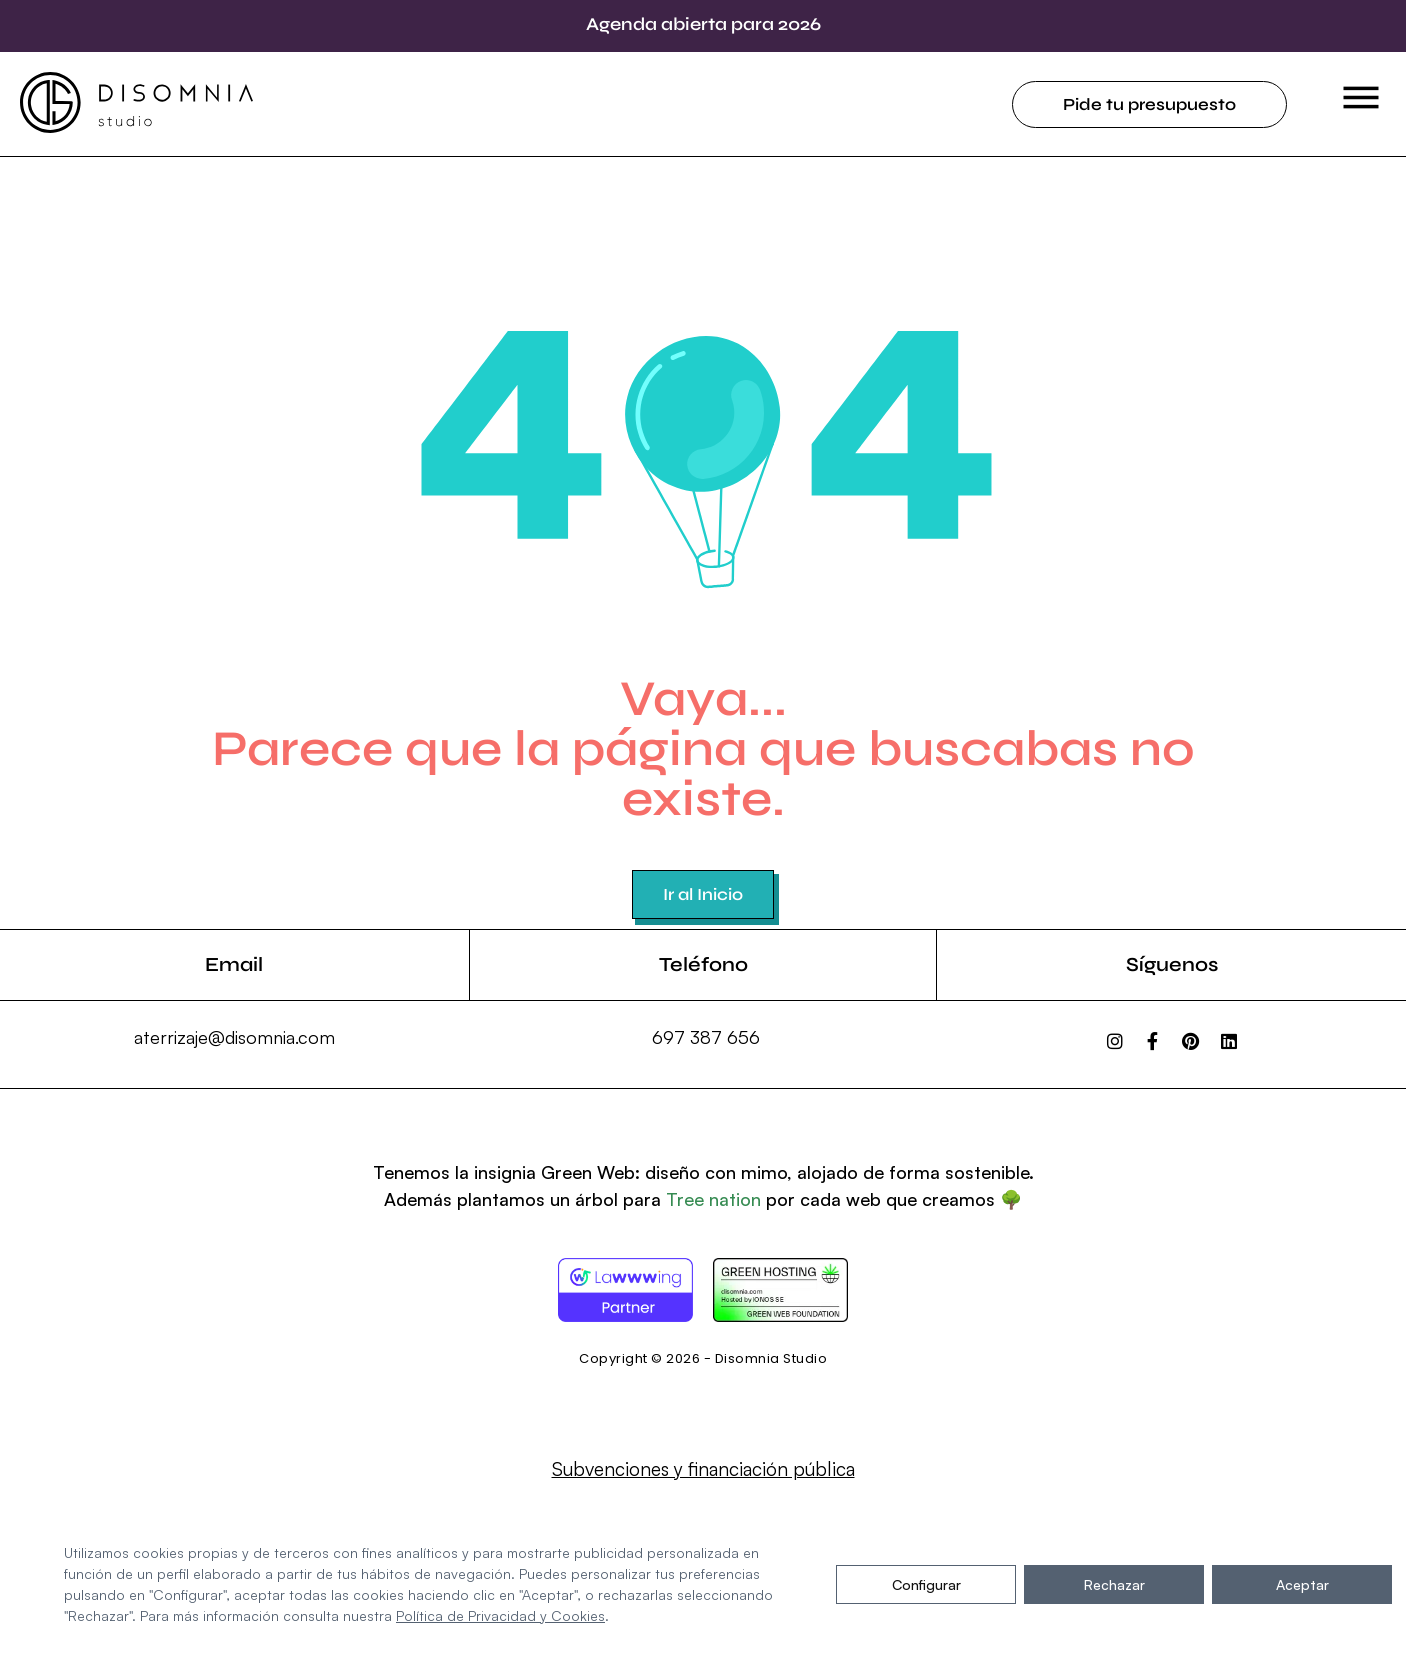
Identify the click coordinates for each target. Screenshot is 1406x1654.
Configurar (926, 1584)
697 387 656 (706, 1037)
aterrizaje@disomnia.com (234, 1037)
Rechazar (1114, 1584)
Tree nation (713, 1199)
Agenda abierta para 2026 (703, 24)
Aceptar (1302, 1584)
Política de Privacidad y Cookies (500, 1615)
